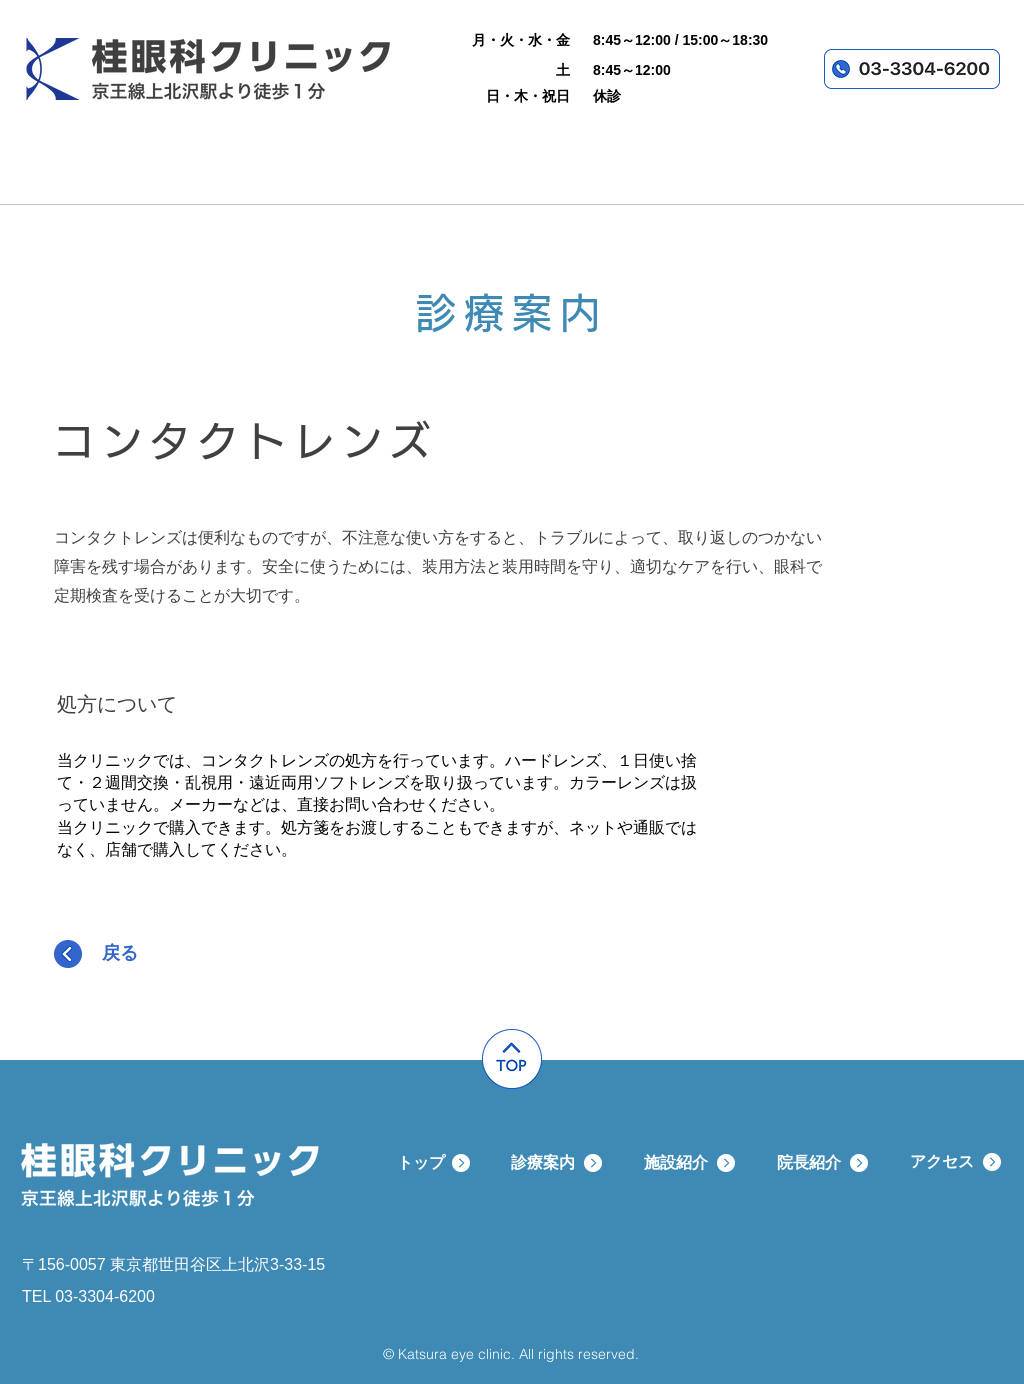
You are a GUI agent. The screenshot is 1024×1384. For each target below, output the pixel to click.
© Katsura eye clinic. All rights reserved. (511, 1354)
